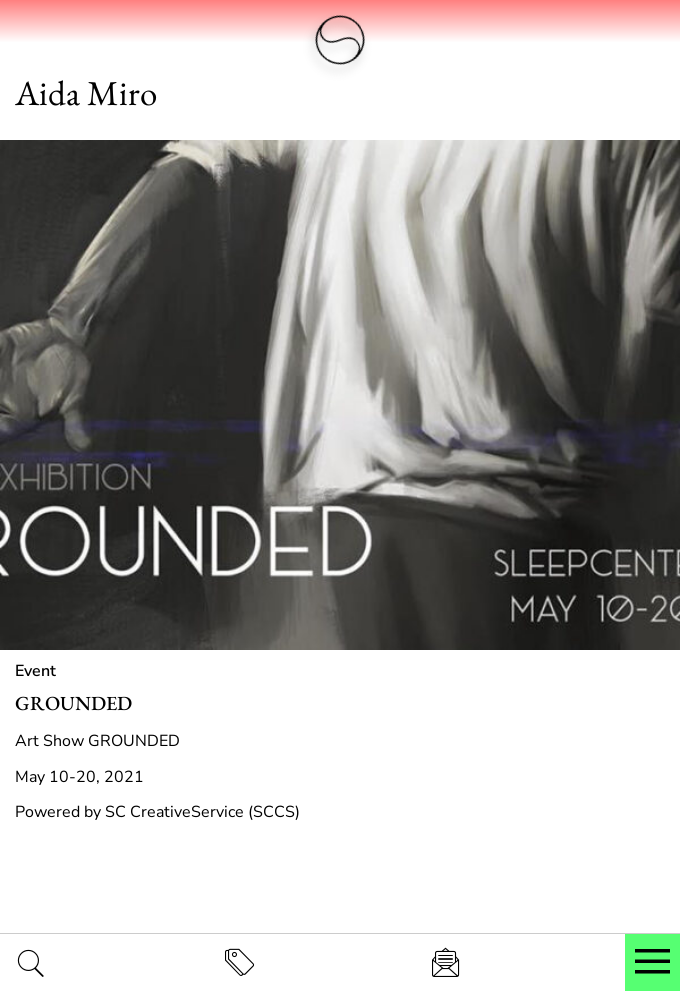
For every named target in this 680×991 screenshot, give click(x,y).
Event (35, 671)
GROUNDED (73, 703)
